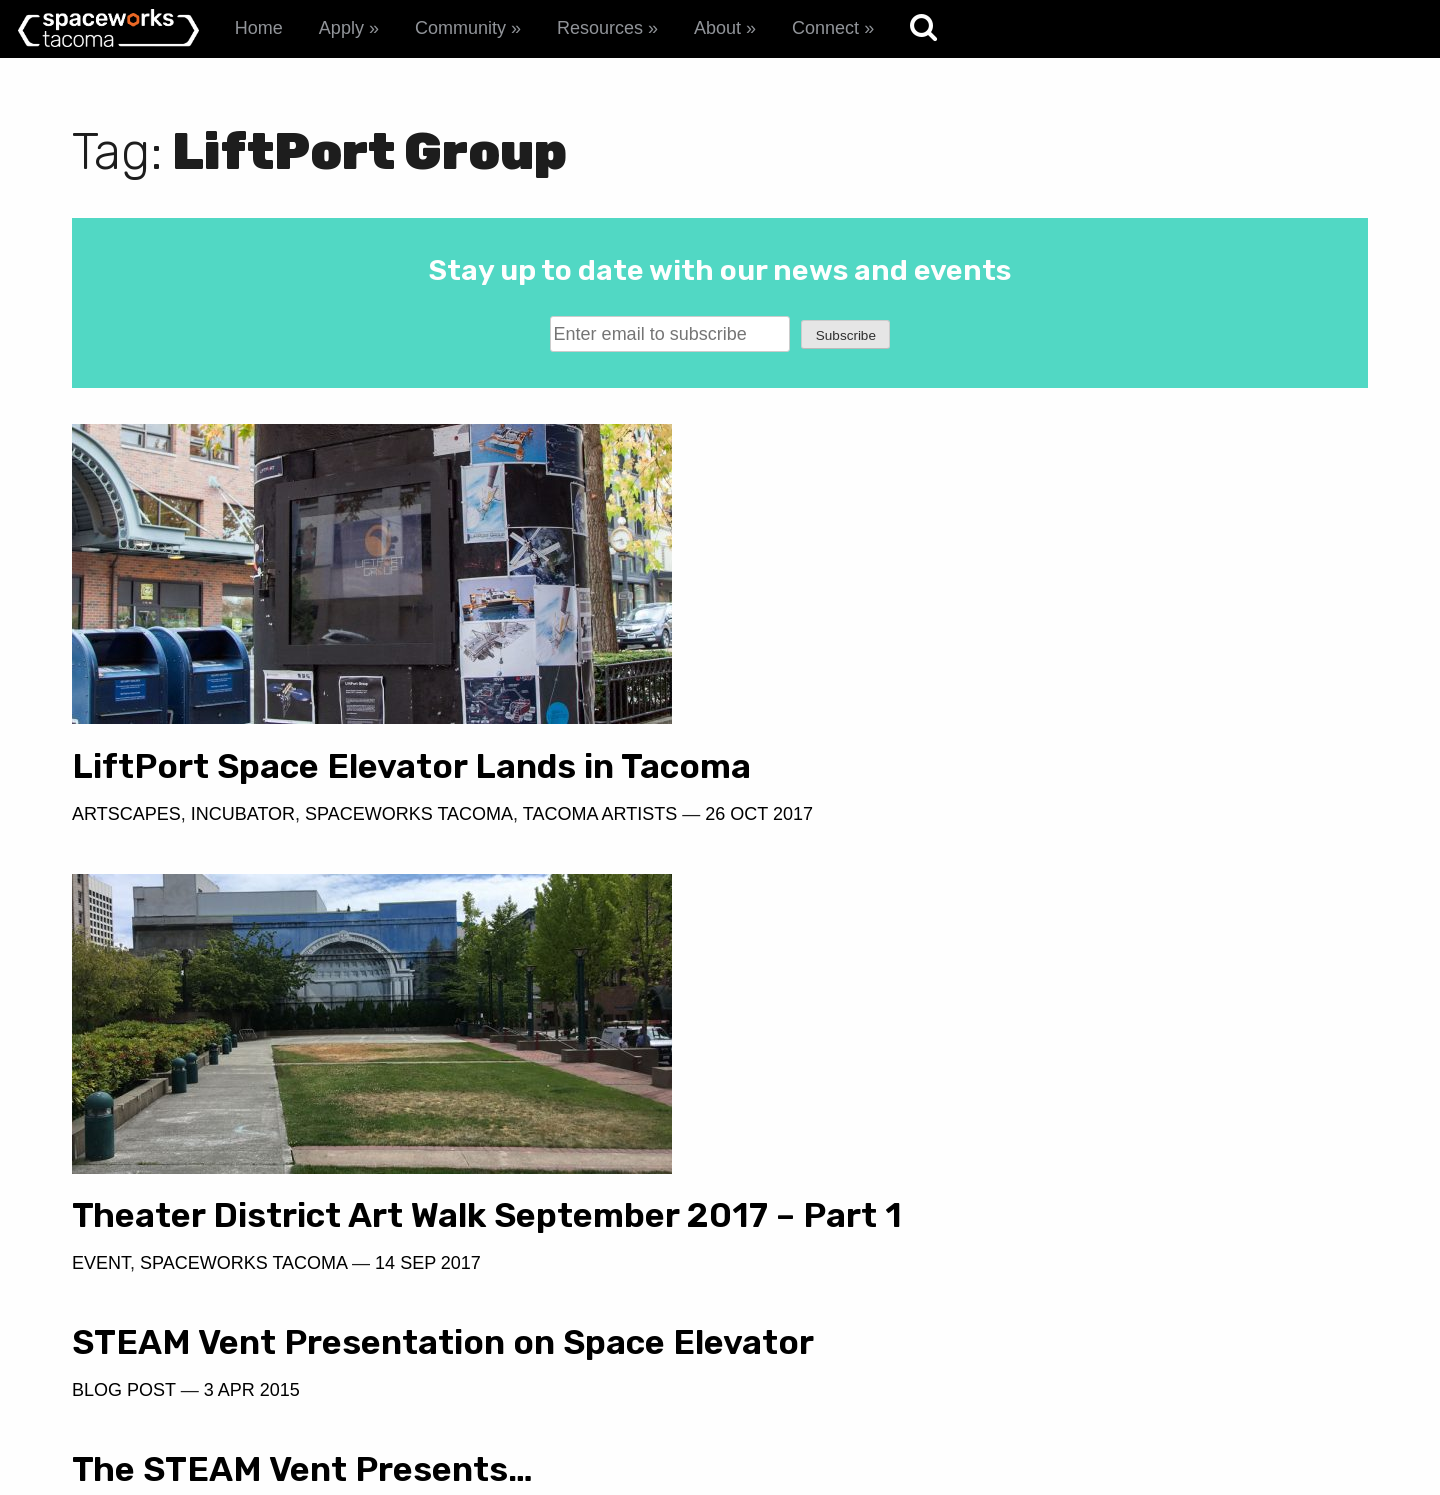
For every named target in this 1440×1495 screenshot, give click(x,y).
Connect (825, 28)
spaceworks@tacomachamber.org (1199, 1374)
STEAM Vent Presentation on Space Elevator (368, 981)
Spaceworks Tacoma (409, 853)
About (717, 28)
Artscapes (126, 853)
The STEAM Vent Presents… (963, 932)
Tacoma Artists (600, 853)
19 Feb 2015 (917, 980)
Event (762, 853)
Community (460, 28)
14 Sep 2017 (1089, 853)
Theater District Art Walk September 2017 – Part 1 (1036, 786)
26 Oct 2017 (149, 882)
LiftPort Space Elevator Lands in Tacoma (343, 786)
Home (259, 28)
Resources (600, 28)
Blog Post (124, 1048)
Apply (341, 28)
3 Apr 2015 (252, 1048)
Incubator (243, 853)
